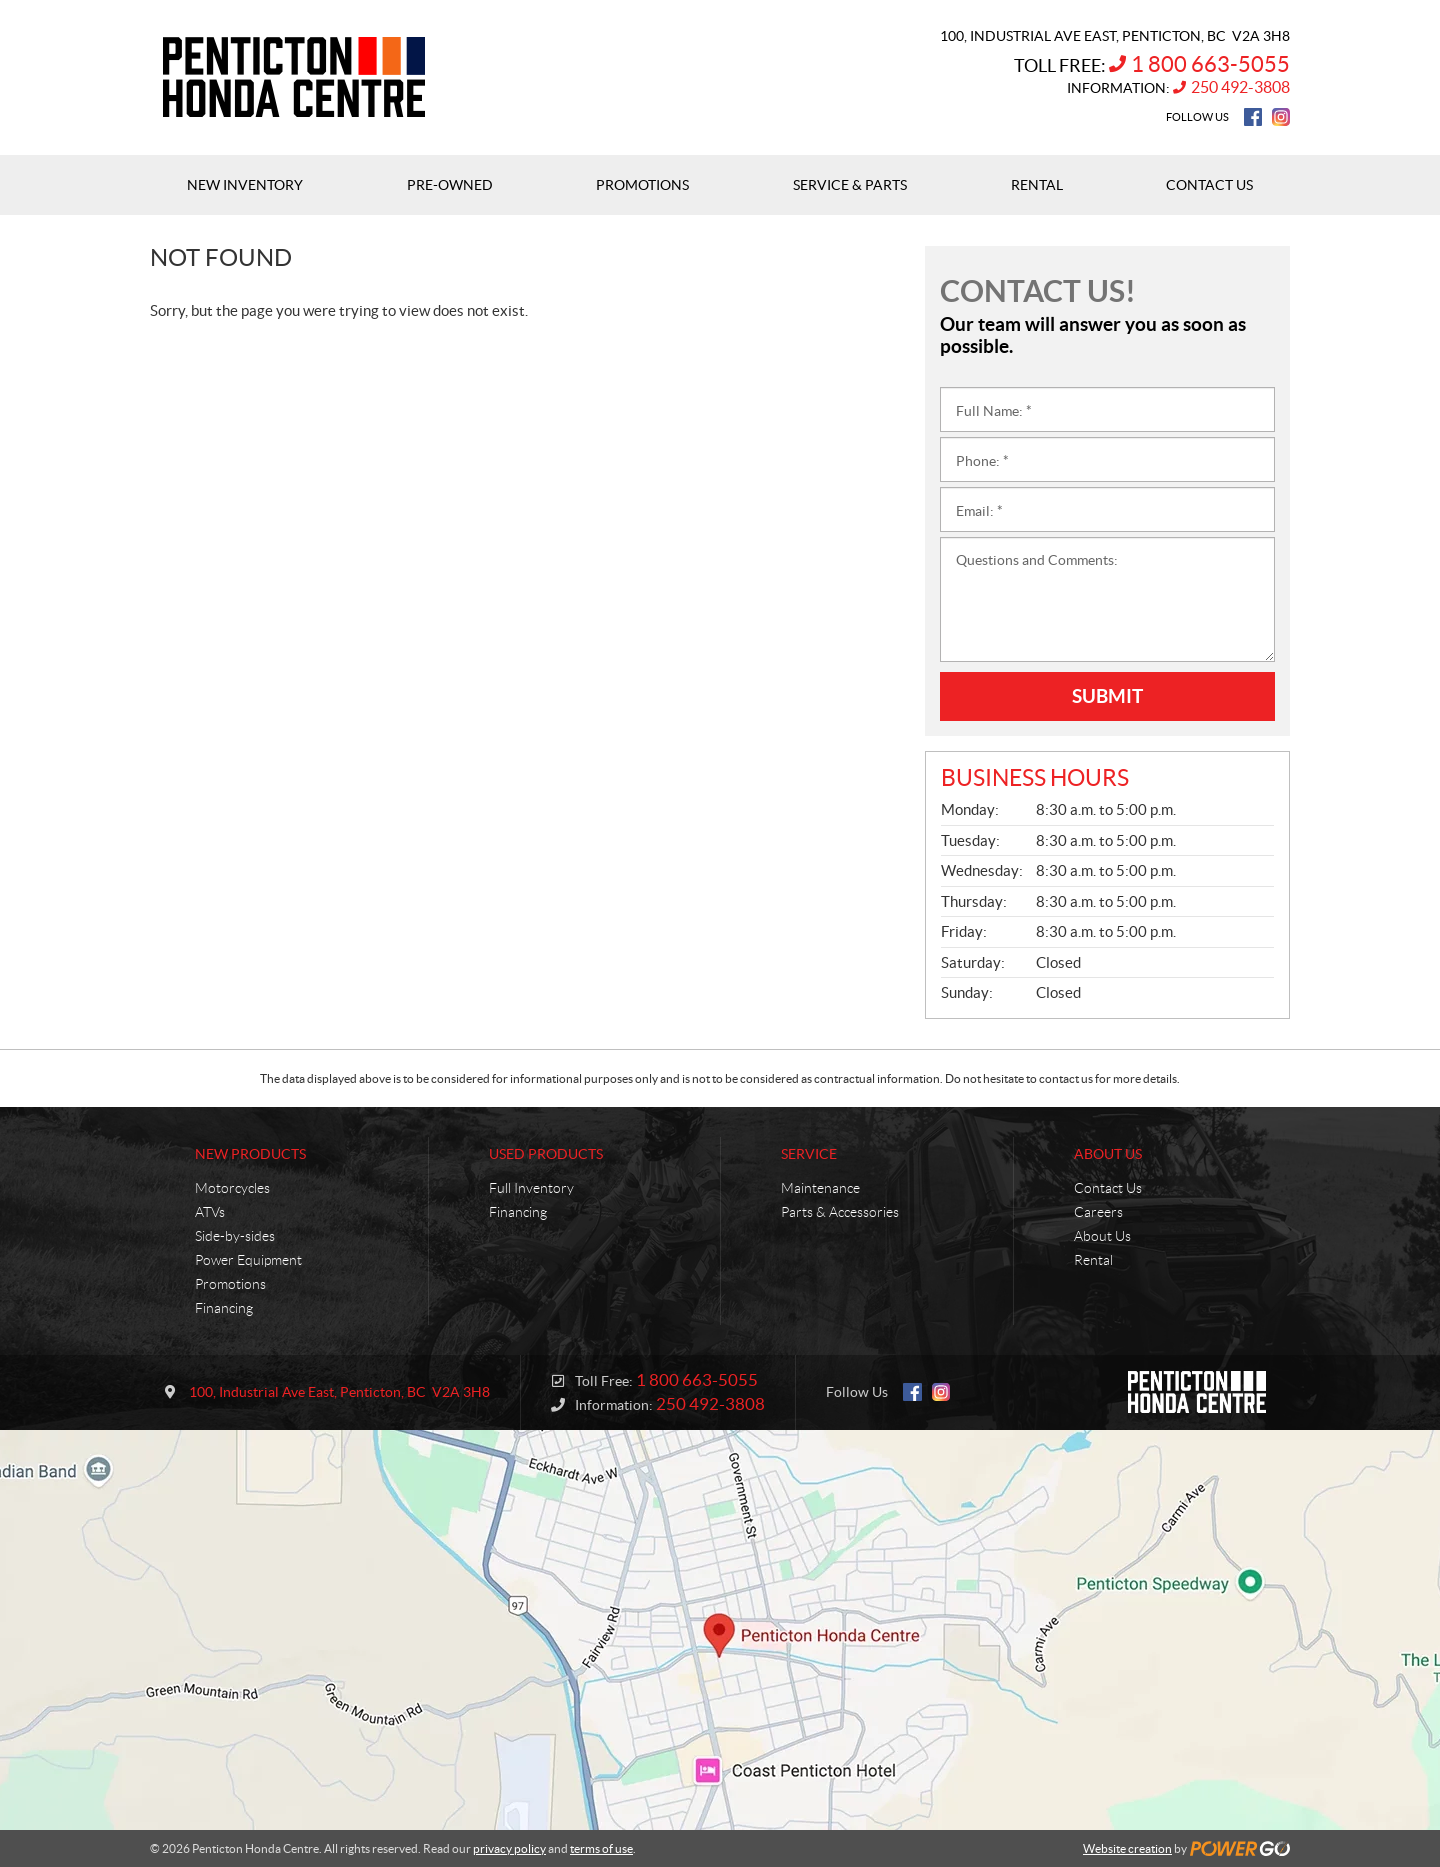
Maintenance (820, 1188)
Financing (224, 1308)
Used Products (546, 1154)
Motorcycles (232, 1188)
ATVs (210, 1212)
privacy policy (509, 1848)
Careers (1098, 1212)
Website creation (1127, 1848)
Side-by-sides (235, 1236)
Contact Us (1108, 1188)
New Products (250, 1154)
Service (809, 1154)
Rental (1093, 1260)
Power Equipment (248, 1260)
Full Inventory (531, 1188)
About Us (1108, 1154)
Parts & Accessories (840, 1212)
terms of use (601, 1848)
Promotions (230, 1284)
